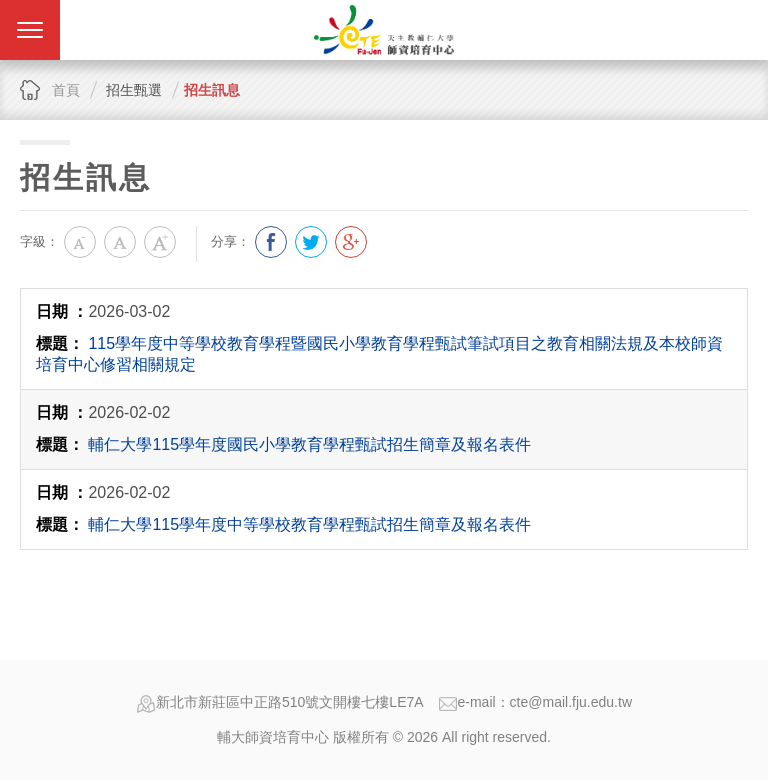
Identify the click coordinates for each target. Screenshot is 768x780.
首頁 (66, 90)
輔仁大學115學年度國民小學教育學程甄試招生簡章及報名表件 (309, 444)
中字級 (120, 242)
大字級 (160, 242)
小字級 (80, 242)
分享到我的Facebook (271, 242)
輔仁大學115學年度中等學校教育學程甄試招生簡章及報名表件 (309, 524)
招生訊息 (212, 90)
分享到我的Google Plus (351, 242)
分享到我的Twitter (311, 242)
